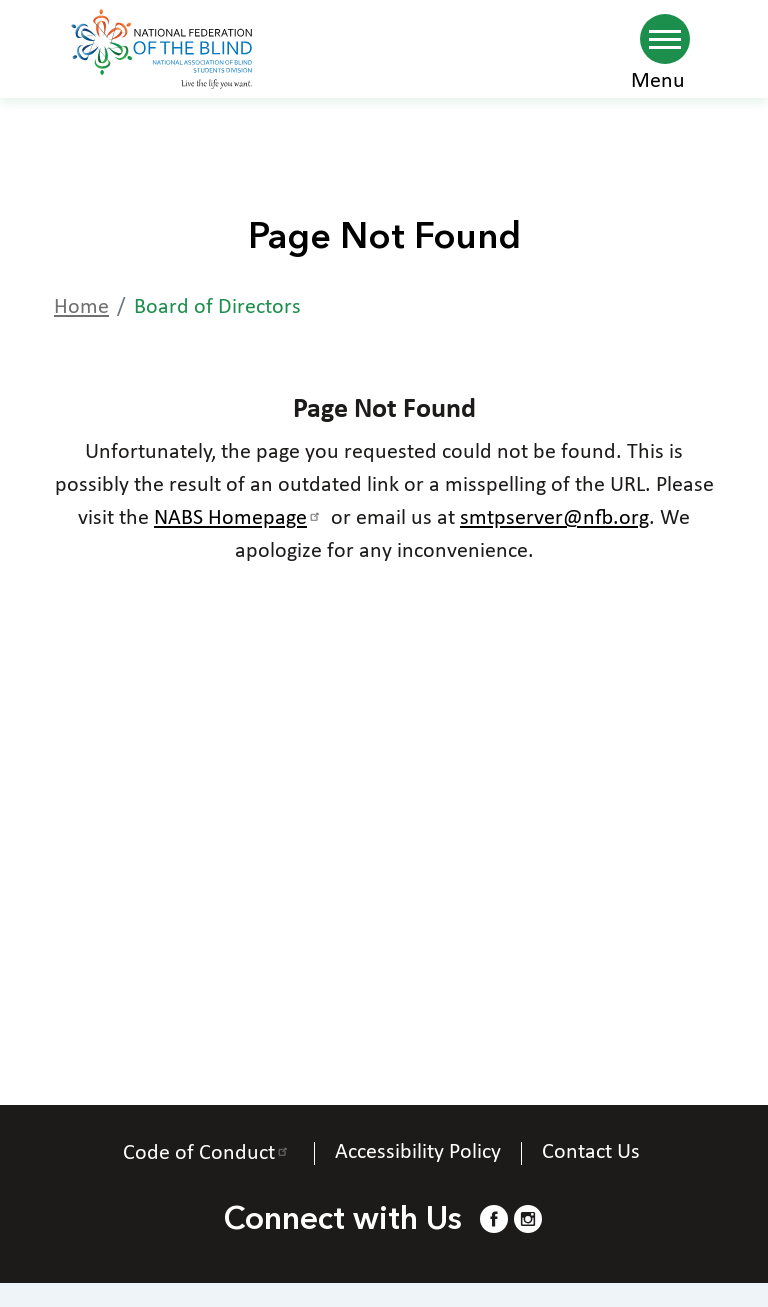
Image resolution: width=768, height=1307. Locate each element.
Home (81, 307)
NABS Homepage (240, 518)
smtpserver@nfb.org (554, 518)
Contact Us (593, 1153)
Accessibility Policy (418, 1153)
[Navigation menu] (665, 39)
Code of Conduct (208, 1153)
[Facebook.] (494, 1218)
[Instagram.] (528, 1218)
